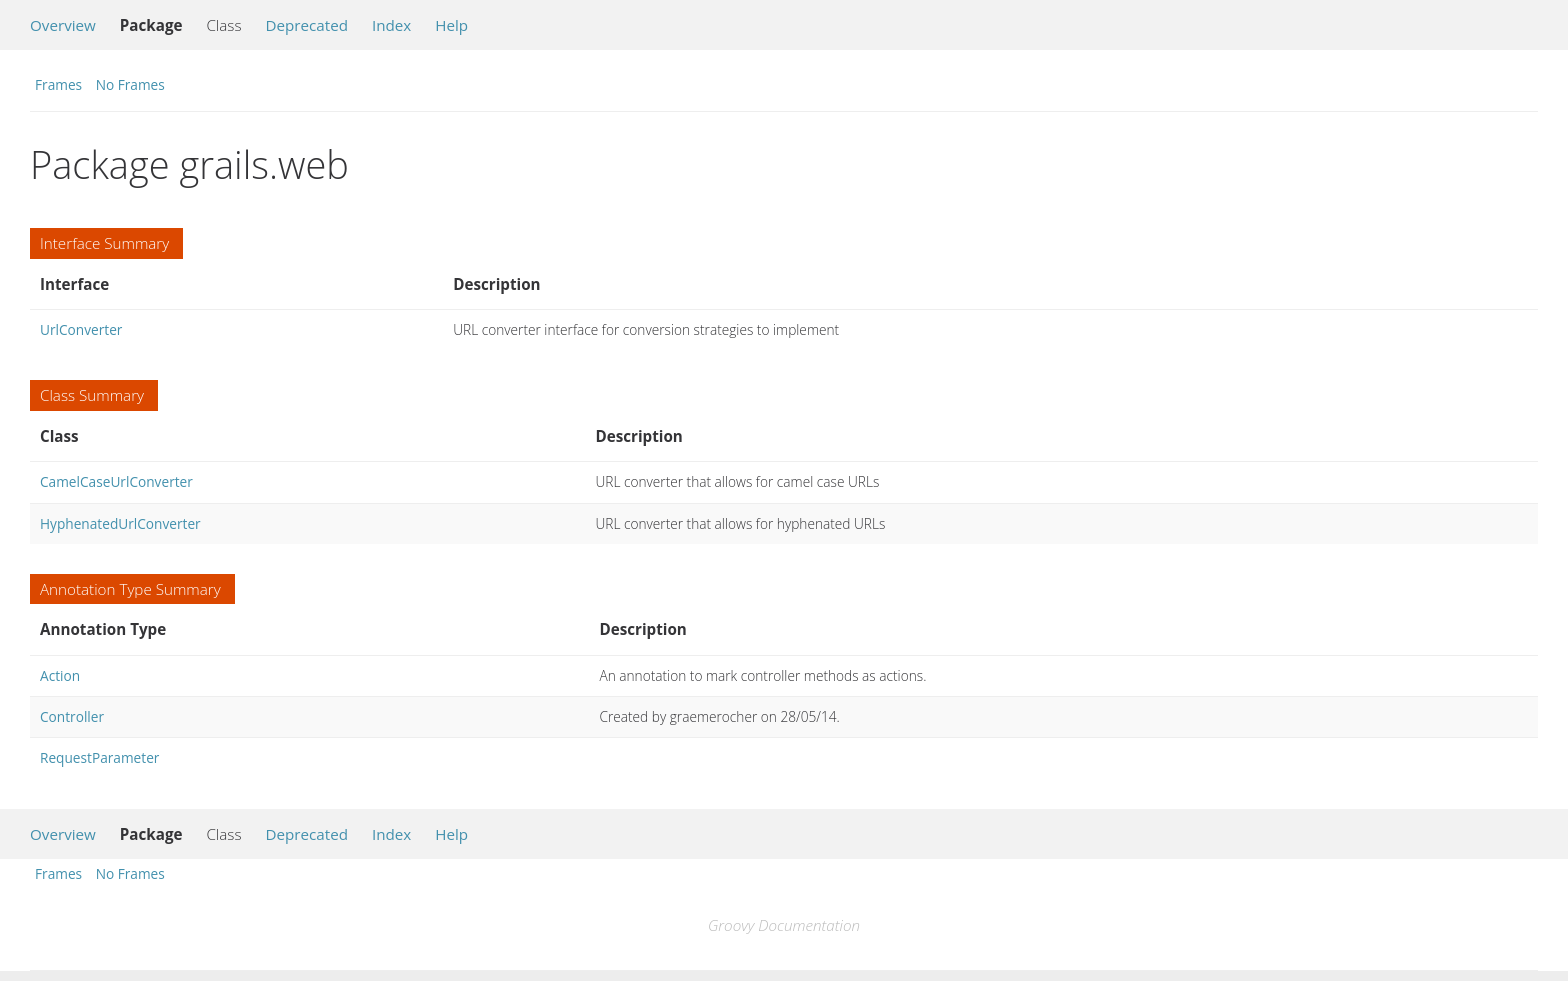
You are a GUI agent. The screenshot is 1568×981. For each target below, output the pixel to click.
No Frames (130, 84)
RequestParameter (99, 757)
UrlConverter (81, 329)
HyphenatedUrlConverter (120, 523)
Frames (58, 84)
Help (451, 25)
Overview (63, 25)
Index (391, 25)
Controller (72, 716)
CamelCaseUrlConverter (116, 481)
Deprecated (306, 25)
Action (60, 675)
